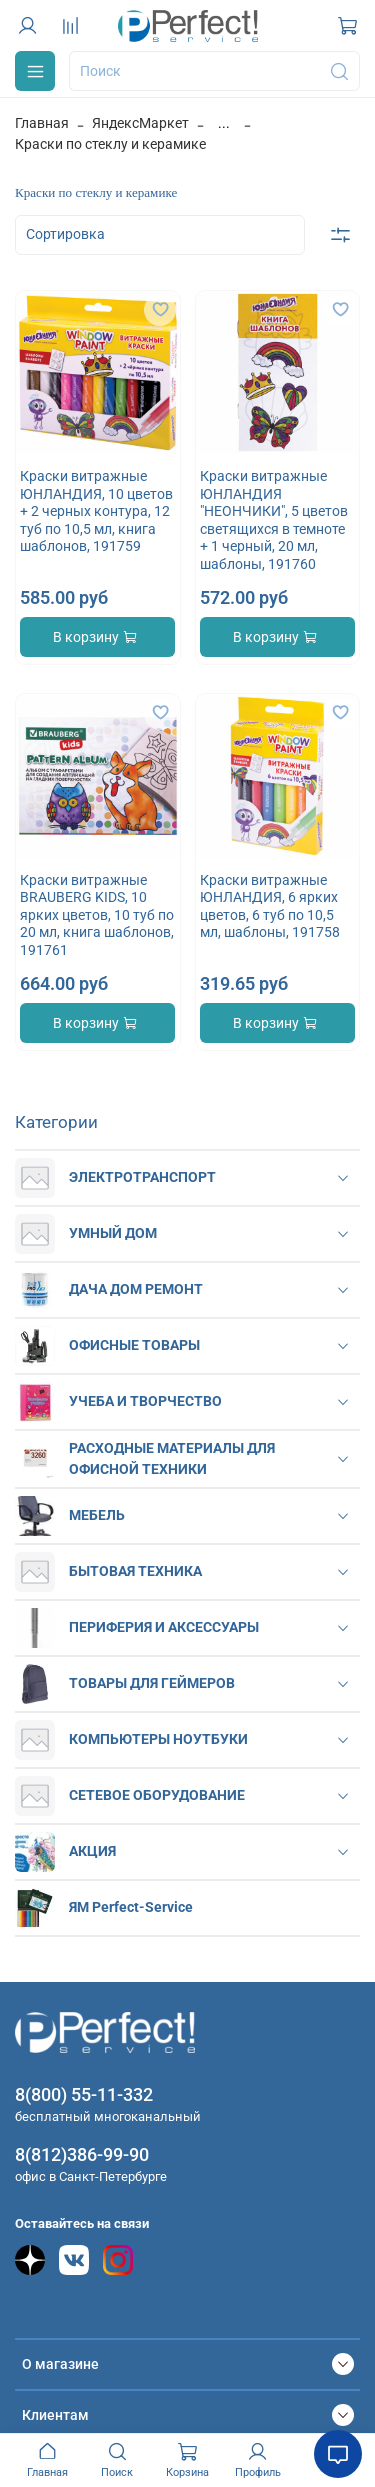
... (224, 123)
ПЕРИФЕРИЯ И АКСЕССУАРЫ (164, 1627)
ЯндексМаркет (140, 123)
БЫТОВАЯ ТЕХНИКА (135, 1571)
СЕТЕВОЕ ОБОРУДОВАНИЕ (157, 1795)
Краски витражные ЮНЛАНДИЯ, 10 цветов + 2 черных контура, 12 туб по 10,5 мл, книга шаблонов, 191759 (96, 511)
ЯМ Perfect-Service (131, 1907)
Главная (42, 123)
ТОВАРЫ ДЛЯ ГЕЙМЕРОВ (152, 1683)
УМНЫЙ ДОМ (113, 1233)
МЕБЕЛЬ (97, 1515)
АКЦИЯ (92, 1851)
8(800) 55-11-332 (84, 2094)
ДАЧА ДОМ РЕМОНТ (136, 1289)
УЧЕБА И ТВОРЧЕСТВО (145, 1401)
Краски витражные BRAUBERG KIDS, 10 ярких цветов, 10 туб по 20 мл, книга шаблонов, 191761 (97, 915)
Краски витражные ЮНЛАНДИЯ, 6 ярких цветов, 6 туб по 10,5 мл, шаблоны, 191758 (270, 906)
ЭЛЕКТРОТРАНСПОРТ (142, 1177)
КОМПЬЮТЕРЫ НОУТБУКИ (158, 1739)
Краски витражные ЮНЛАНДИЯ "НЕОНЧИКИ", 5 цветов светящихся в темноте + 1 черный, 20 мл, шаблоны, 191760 (274, 520)
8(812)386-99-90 (82, 2154)
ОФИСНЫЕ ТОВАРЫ (134, 1345)
